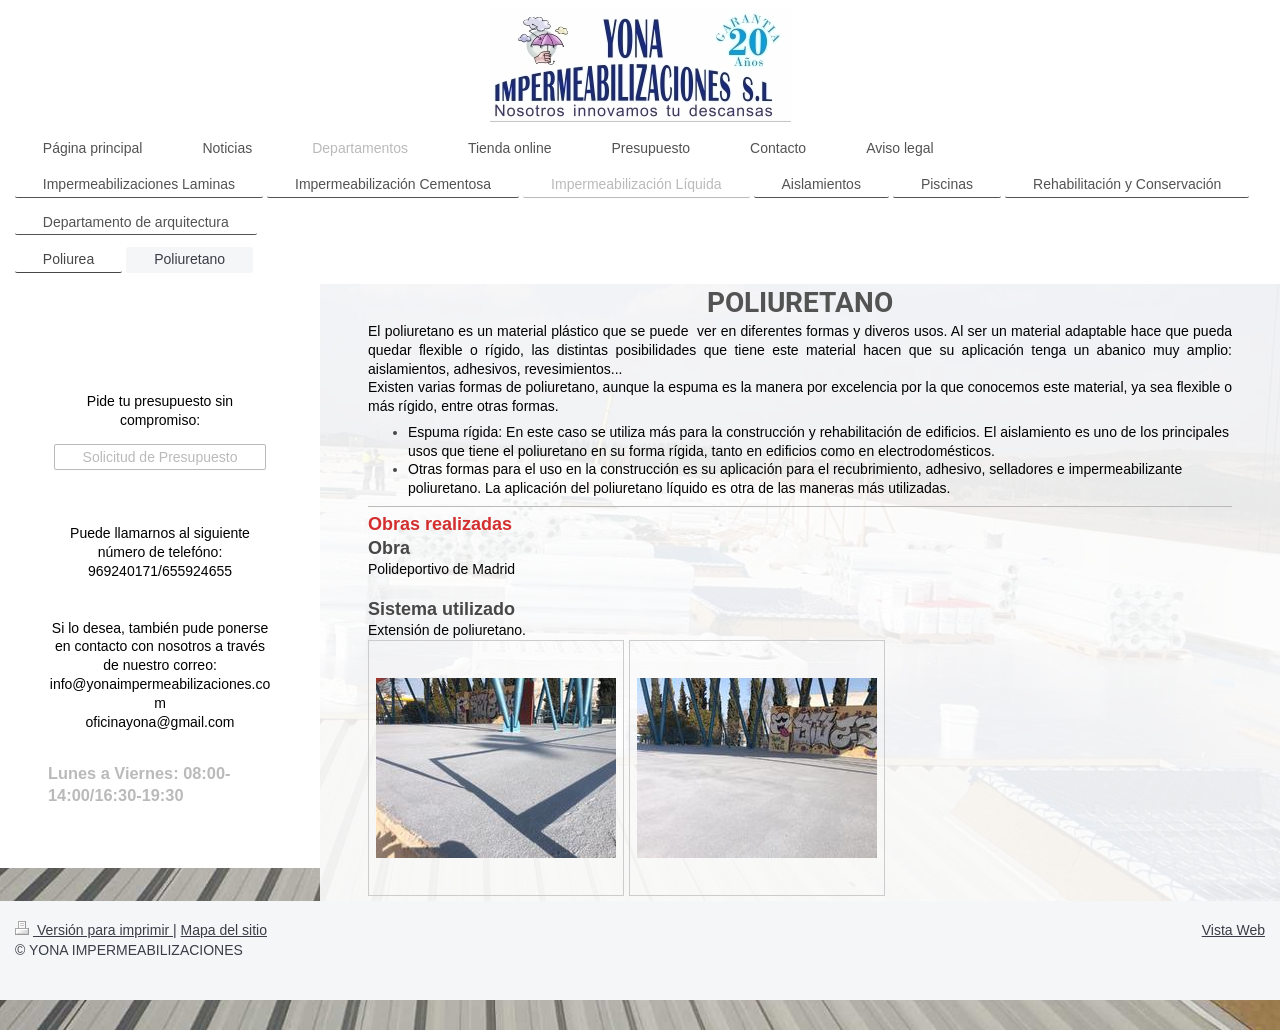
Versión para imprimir (94, 930)
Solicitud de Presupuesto (160, 457)
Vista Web (1233, 930)
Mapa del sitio (224, 930)
